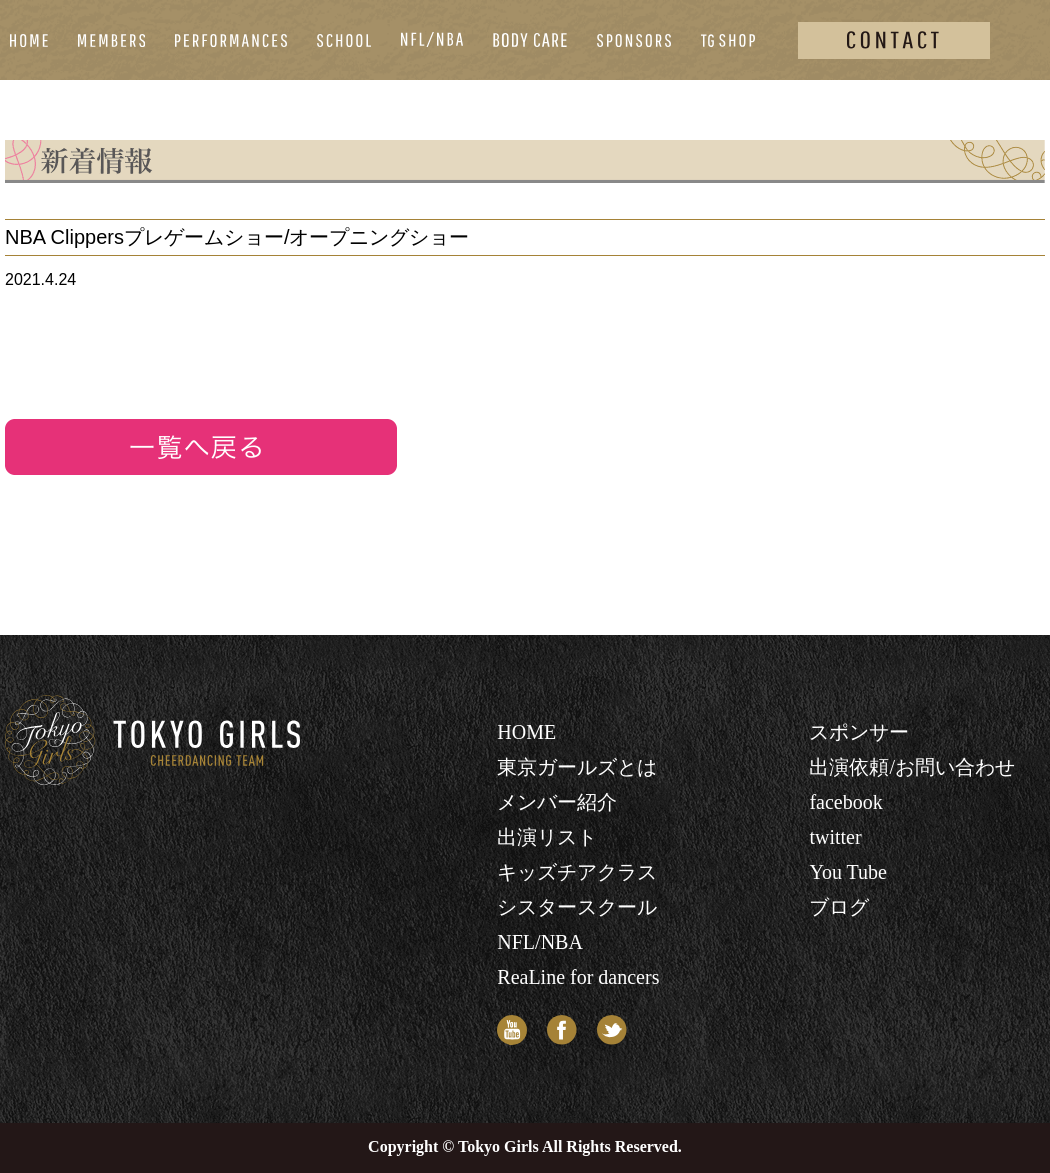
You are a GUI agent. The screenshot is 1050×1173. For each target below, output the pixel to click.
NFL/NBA (540, 942)
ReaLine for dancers (578, 977)
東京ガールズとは (577, 767)
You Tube (847, 872)
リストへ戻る (201, 447)
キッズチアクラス (577, 872)
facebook (845, 802)
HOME (526, 732)
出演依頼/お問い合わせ (912, 767)
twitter (835, 837)
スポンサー (859, 732)
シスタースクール (577, 907)
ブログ (839, 907)
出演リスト (547, 837)
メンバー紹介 (557, 802)
